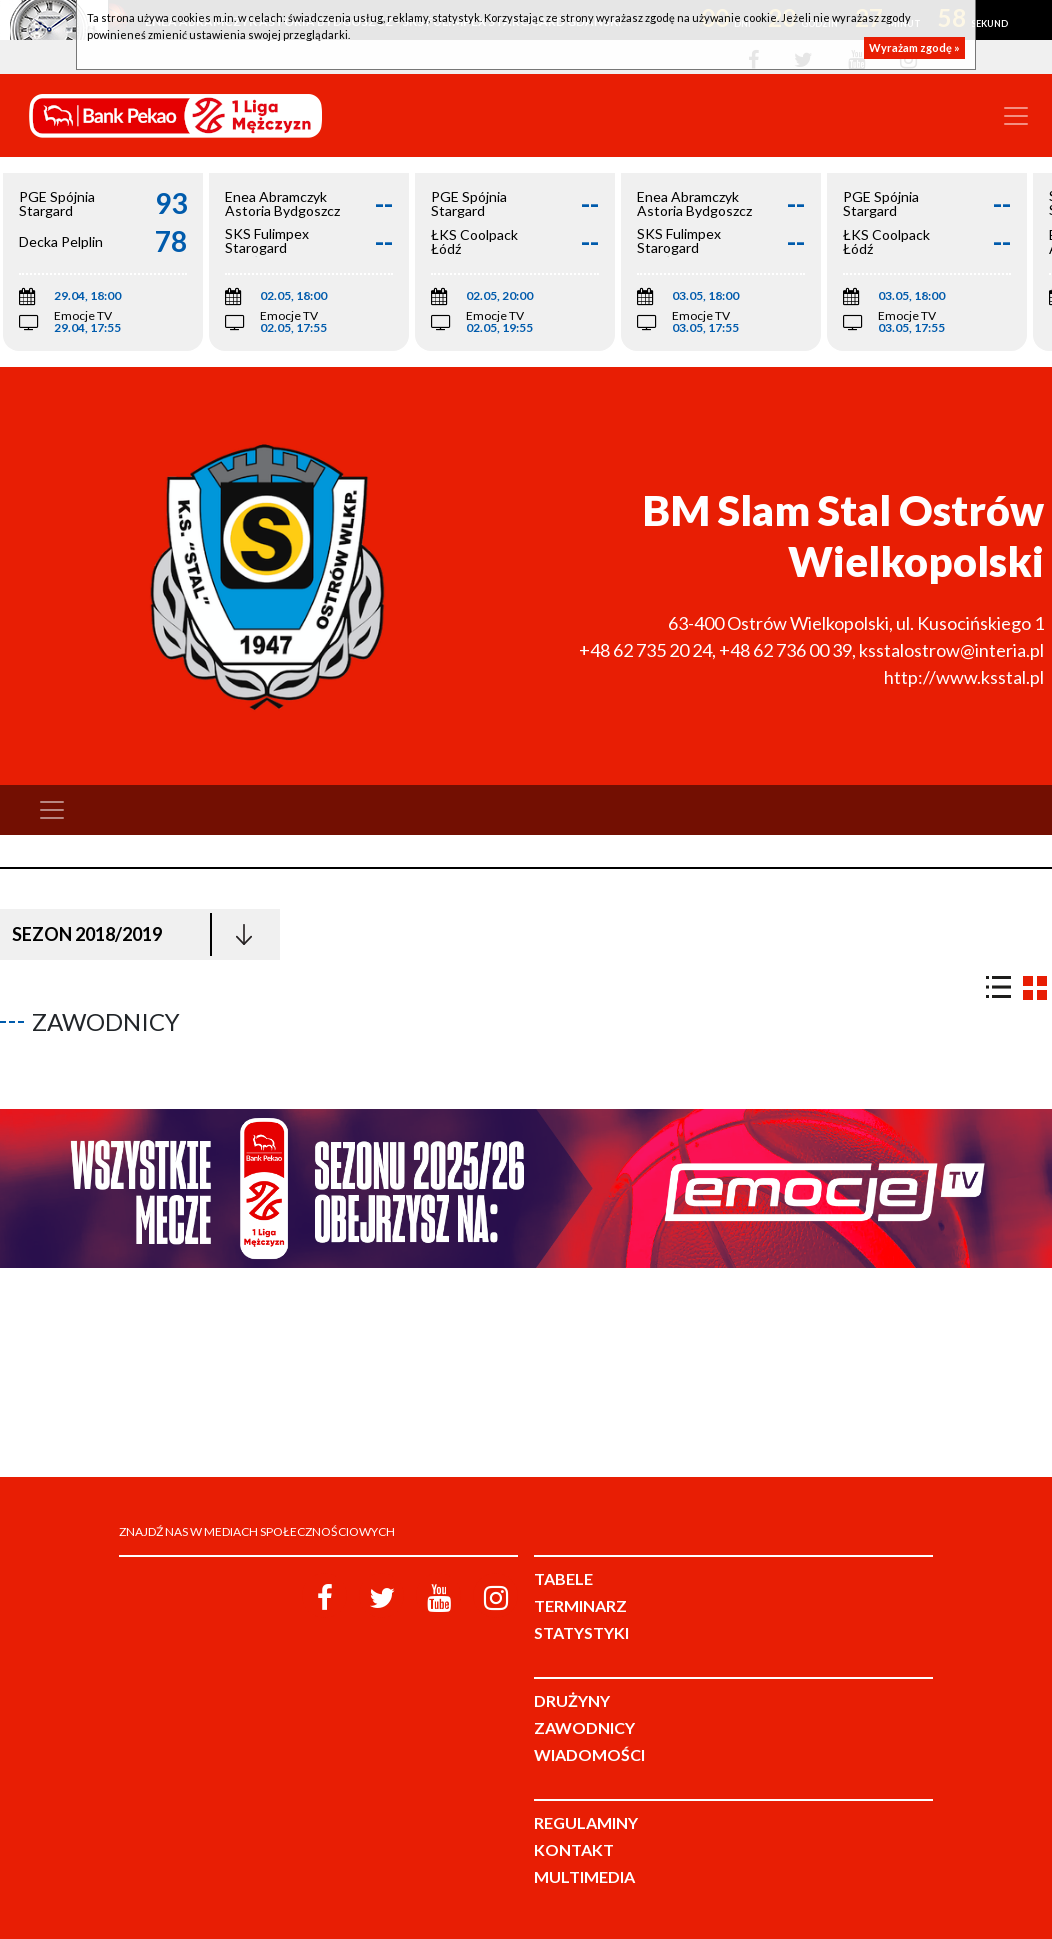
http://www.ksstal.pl (964, 677)
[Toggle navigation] (1016, 116)
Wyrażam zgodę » (914, 47)
